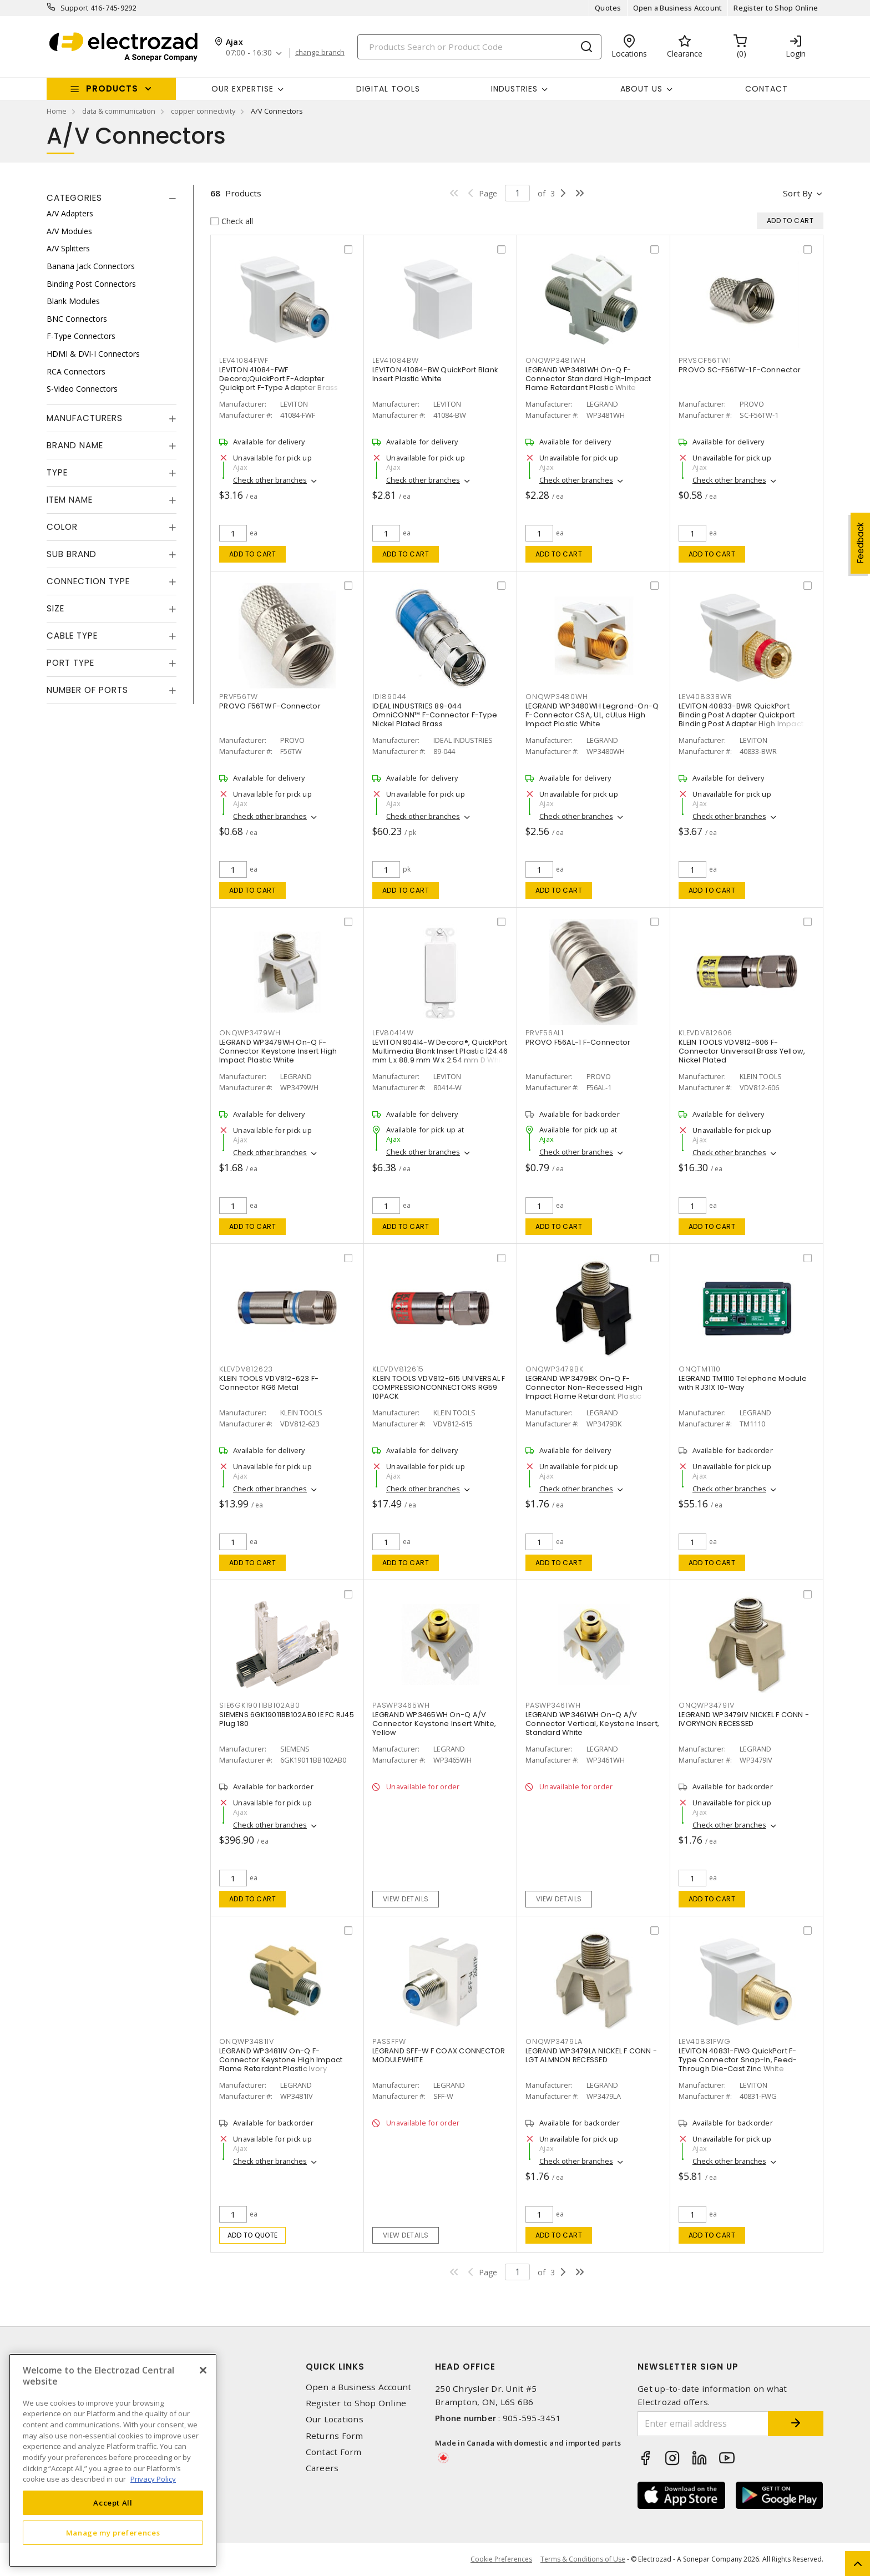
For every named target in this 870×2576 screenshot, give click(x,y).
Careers (322, 2468)
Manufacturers (85, 418)
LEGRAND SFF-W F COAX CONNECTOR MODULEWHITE (438, 2055)
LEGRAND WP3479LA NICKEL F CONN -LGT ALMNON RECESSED (591, 2055)
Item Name (70, 499)
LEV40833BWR (705, 696)
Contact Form (334, 2452)
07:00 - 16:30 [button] (249, 53)
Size (55, 608)
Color (62, 527)
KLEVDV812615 (398, 1369)
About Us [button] (641, 88)
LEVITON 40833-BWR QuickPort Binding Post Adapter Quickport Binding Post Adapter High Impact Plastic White (741, 719)
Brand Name (75, 445)
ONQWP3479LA (553, 2041)
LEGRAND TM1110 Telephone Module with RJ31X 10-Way (743, 1383)
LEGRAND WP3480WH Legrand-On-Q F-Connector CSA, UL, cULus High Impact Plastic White (592, 714)
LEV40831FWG (704, 2041)
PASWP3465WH (400, 1705)
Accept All (113, 2503)
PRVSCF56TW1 (705, 360)
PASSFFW (389, 2041)
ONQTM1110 (700, 1369)
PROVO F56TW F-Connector (270, 706)
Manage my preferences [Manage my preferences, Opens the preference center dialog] (113, 2533)
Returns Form (334, 2436)
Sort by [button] (797, 193)
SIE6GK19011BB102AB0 (259, 1705)
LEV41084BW (395, 360)
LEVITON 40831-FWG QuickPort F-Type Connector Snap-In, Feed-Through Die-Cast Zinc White (738, 2059)
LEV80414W (393, 1033)
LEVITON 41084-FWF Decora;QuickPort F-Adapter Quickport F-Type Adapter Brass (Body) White (278, 383)
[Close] (203, 2370)
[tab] (111, 198)
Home (57, 111)
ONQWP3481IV (246, 2041)
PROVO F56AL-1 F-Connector (577, 1042)
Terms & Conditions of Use (582, 2559)
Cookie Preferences (501, 2559)
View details (406, 1899)
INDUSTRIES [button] (514, 88)
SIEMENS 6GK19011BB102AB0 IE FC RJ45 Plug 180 (286, 1719)
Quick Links (335, 2366)
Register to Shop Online (776, 8)
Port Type (70, 663)
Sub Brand (72, 554)
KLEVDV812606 (705, 1033)
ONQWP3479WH (249, 1033)
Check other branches (270, 480)
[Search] (479, 46)
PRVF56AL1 (544, 1033)
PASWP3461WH (552, 1705)
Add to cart (252, 554)
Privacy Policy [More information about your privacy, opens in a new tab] (153, 2479)
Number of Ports (87, 690)
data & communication (118, 111)
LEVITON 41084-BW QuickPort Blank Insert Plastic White (435, 374)
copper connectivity (203, 111)
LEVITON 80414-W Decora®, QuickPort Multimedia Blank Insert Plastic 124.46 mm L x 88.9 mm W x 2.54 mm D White (440, 1051)
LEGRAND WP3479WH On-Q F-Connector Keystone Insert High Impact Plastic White (278, 1051)
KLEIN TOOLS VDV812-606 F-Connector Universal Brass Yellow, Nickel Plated (742, 1051)
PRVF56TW (238, 696)
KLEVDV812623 (246, 1369)
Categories (74, 198)
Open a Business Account (677, 8)
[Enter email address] (703, 2423)
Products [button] (112, 88)
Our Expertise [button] (242, 88)
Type (57, 472)
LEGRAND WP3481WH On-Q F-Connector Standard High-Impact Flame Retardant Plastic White (588, 378)
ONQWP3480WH (556, 696)
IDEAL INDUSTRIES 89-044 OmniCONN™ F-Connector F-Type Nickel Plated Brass (434, 714)
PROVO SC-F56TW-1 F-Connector (740, 369)
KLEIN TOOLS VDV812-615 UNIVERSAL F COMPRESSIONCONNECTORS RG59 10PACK (438, 1387)
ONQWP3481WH (555, 360)
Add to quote (252, 2235)
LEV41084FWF (243, 360)
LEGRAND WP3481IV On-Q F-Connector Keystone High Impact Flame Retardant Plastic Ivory (281, 2059)
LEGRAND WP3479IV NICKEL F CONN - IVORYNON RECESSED (744, 1719)
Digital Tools (388, 88)
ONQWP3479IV (706, 1705)
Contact (766, 88)
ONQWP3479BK (554, 1369)
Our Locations (334, 2419)
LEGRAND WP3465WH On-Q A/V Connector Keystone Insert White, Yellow (434, 1723)
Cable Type (72, 635)
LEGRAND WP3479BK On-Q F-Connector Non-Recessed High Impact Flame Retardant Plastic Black (584, 1392)
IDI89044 (389, 696)
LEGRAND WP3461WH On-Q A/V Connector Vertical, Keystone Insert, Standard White (592, 1723)
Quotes (608, 8)
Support (74, 8)
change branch (320, 52)
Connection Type (88, 581)
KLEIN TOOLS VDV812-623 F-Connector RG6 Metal (268, 1383)
